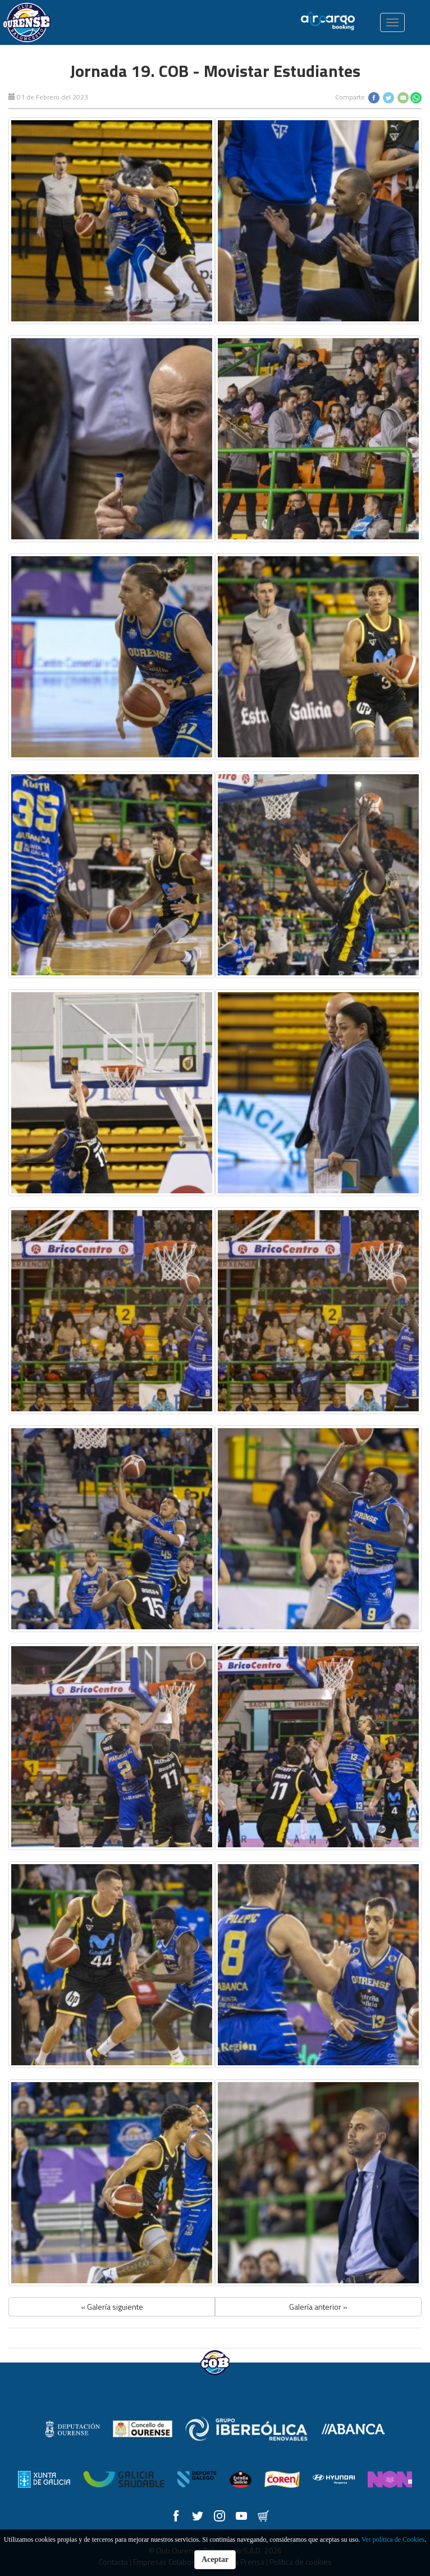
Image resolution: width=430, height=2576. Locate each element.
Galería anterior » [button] (318, 2307)
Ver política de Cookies (393, 2539)
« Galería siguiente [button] (112, 2307)
